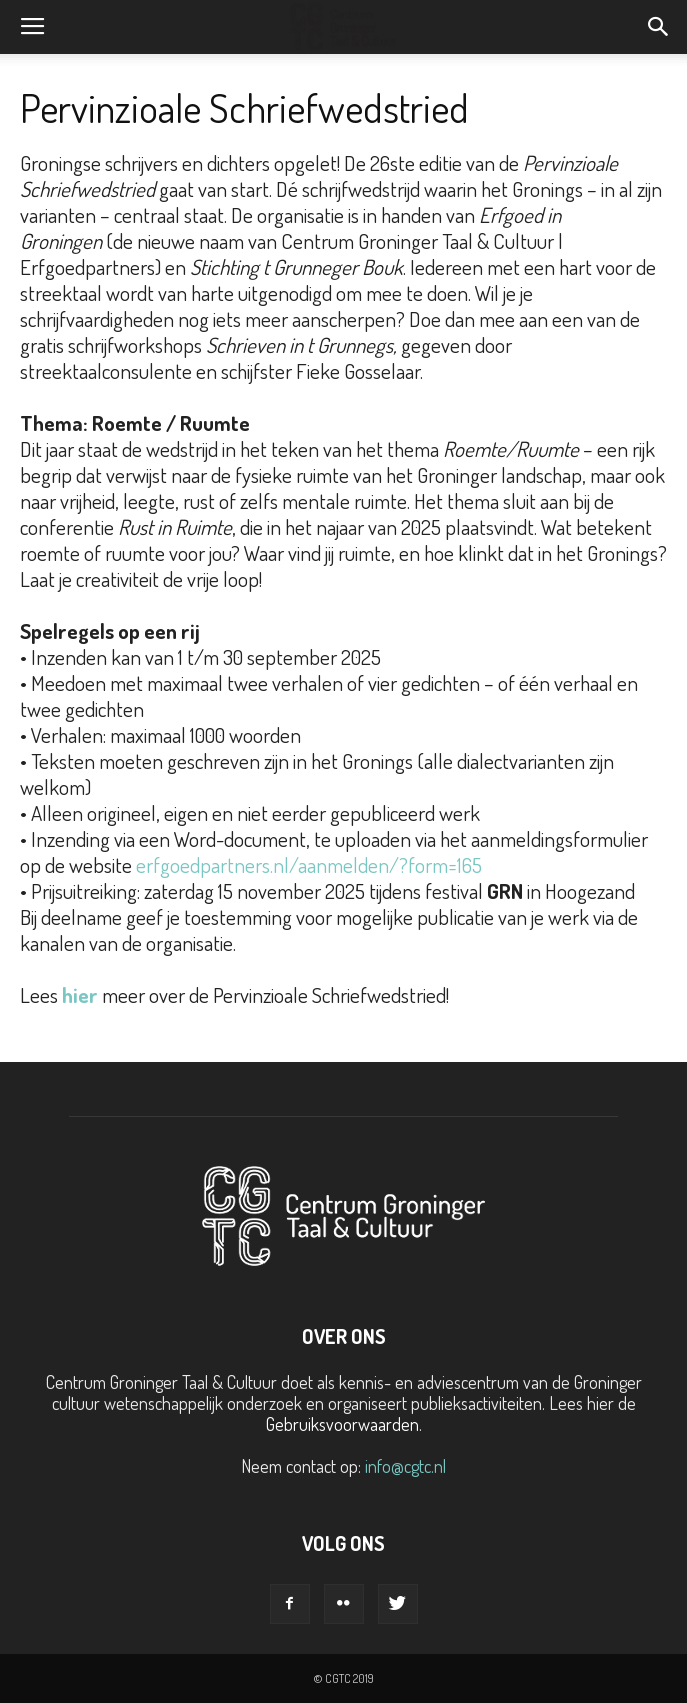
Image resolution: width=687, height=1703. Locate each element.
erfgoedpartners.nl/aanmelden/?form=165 (311, 864)
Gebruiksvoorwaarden (342, 1424)
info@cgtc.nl (405, 1466)
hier (80, 994)
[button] (659, 27)
